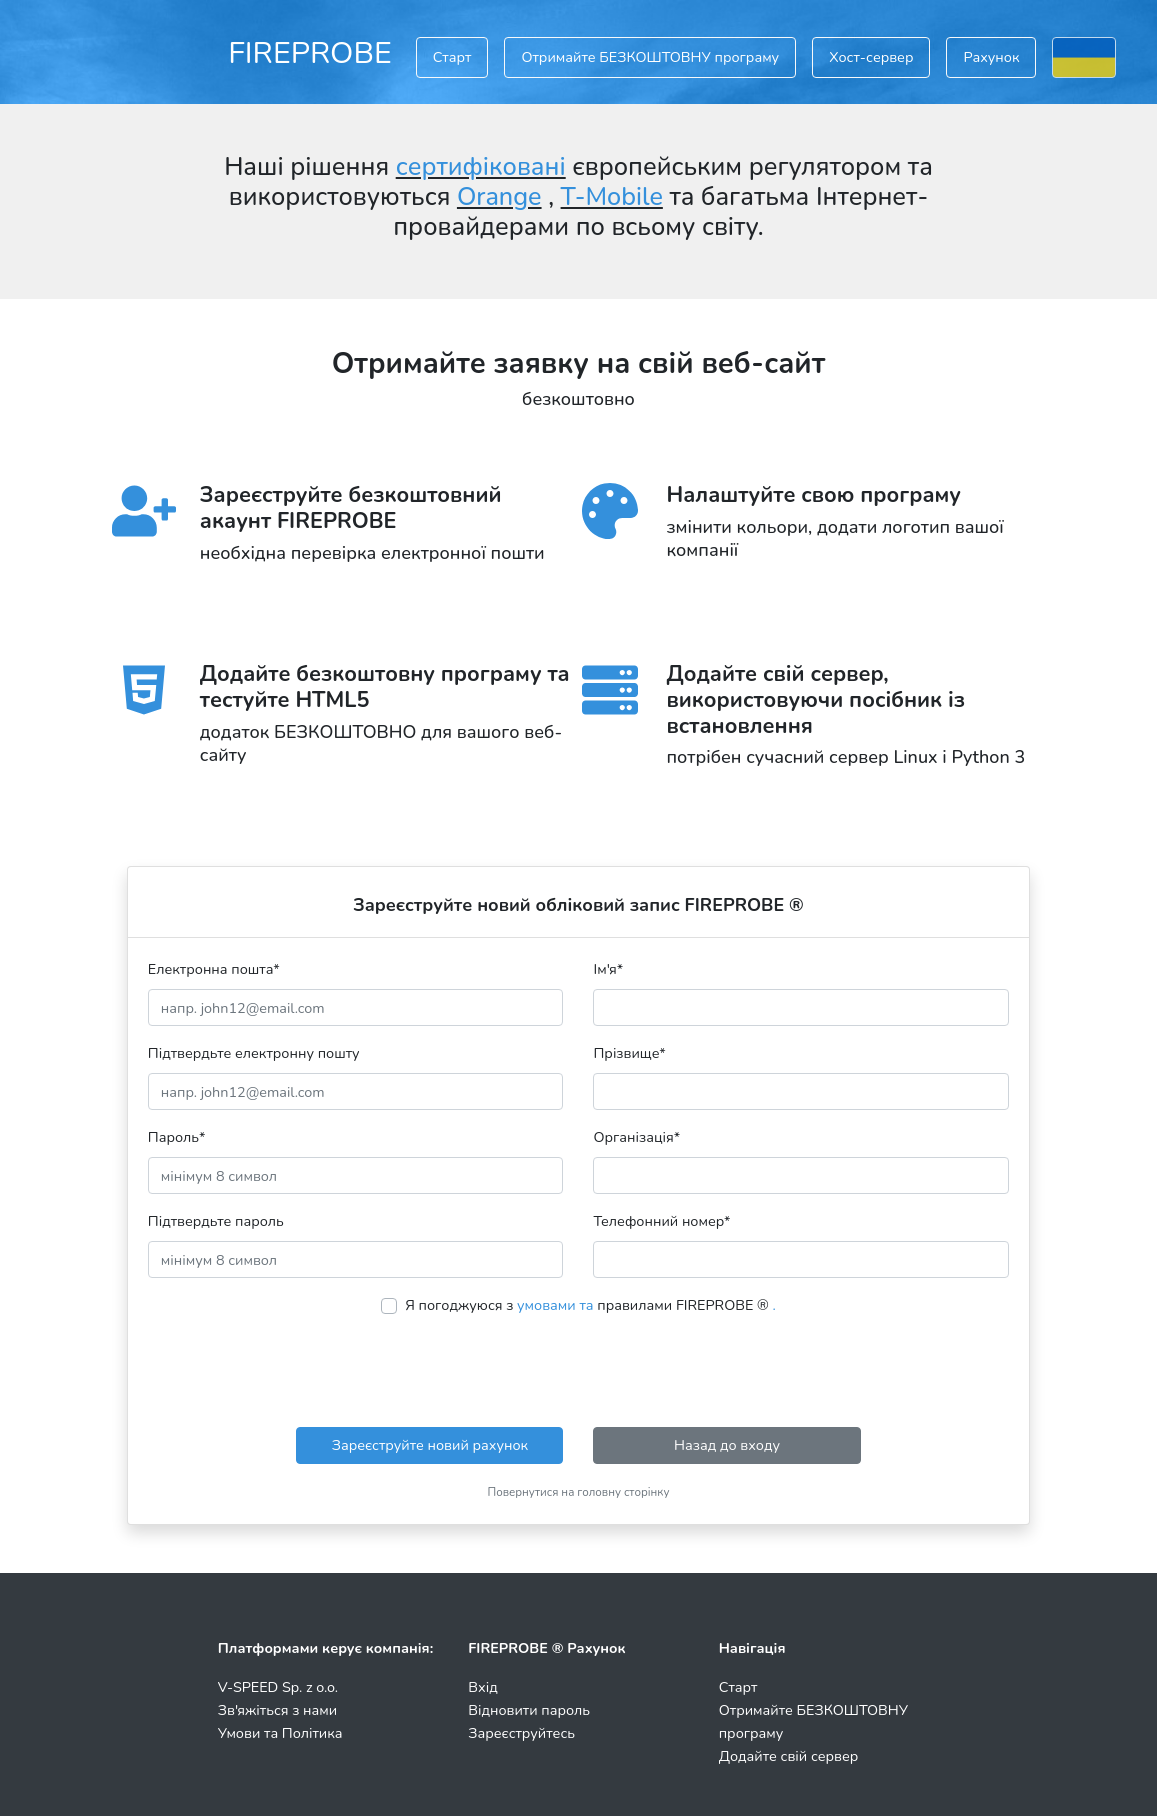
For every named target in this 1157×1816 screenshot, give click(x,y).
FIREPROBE (310, 53)
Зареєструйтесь (521, 1733)
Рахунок (991, 57)
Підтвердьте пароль (216, 1221)
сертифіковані (481, 167)
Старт (452, 57)
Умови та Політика (280, 1733)
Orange (499, 197)
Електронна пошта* (214, 969)
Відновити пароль (529, 1710)
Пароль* (177, 1137)
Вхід (482, 1687)
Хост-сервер (871, 57)
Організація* (636, 1137)
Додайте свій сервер (789, 1756)
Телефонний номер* (661, 1221)
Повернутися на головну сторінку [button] (579, 1492)
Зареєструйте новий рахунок (430, 1445)
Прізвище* (629, 1053)
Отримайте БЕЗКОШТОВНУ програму (650, 57)
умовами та (555, 1305)
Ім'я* (608, 969)
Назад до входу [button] (727, 1445)
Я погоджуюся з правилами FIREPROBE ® (590, 1305)
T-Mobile (612, 197)
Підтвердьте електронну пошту (254, 1053)
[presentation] (578, 1372)
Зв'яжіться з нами (277, 1710)
